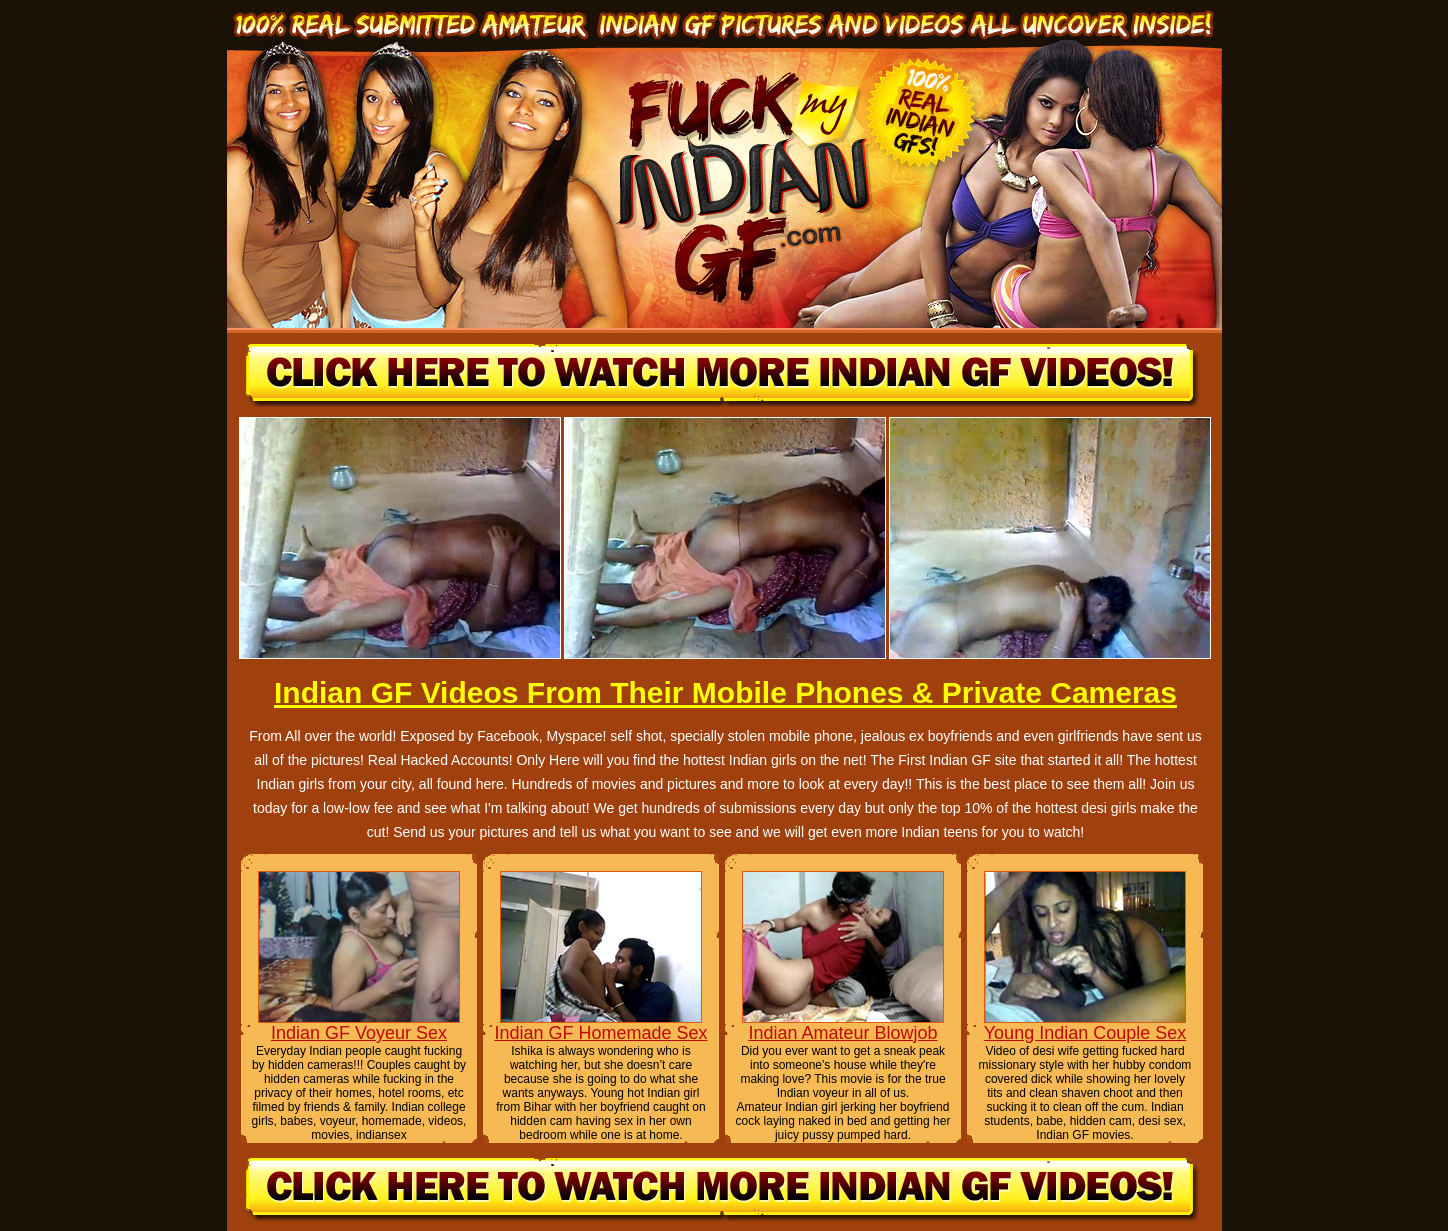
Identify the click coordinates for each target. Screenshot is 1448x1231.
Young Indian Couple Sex (1085, 1033)
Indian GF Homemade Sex (600, 1033)
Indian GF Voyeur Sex (359, 1033)
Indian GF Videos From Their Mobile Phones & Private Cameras (725, 692)
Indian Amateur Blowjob (842, 1033)
